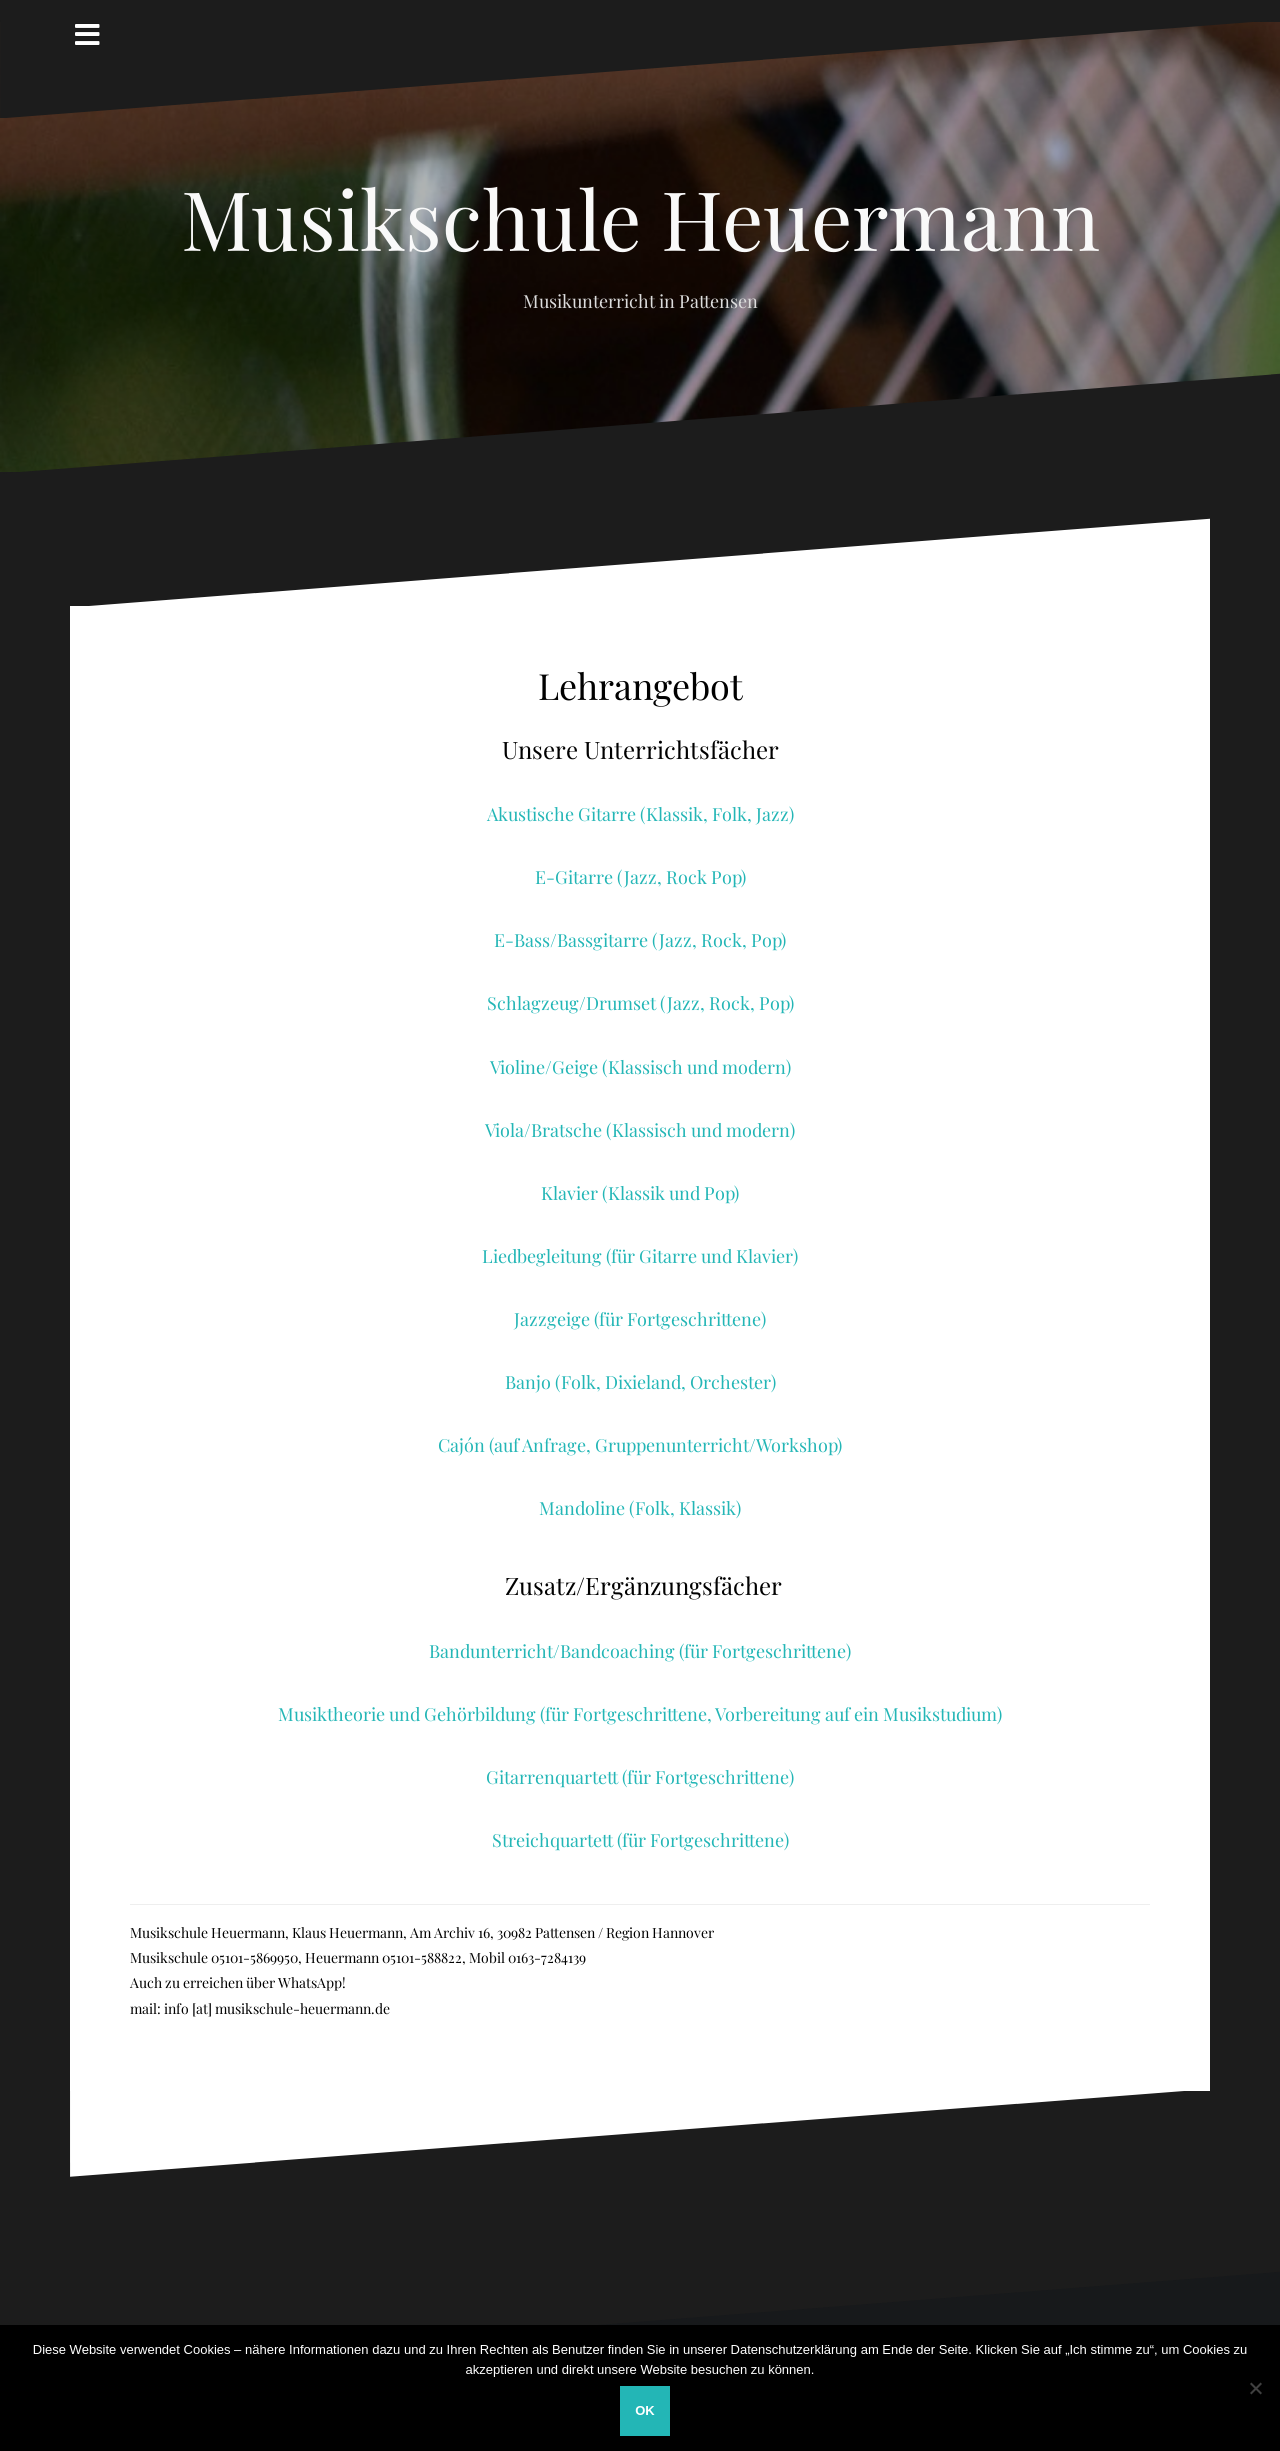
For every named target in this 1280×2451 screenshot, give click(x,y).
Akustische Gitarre (563, 814)
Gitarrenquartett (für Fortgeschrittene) (640, 1777)
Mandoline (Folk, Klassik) (640, 1508)
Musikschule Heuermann (640, 217)
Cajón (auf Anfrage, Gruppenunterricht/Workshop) (640, 1445)
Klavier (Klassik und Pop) (640, 1193)
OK (645, 2410)
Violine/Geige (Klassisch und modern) (640, 1067)
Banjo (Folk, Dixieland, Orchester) (640, 1382)
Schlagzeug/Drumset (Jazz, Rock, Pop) (640, 1003)
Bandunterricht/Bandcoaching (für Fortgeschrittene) (640, 1651)
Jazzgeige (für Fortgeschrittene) (640, 1319)
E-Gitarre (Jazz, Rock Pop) (640, 877)
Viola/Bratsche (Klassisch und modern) (640, 1130)
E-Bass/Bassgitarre (573, 940)
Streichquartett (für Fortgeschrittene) (640, 1840)
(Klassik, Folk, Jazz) (717, 814)
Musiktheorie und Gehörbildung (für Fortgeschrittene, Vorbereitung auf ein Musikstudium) (640, 1714)
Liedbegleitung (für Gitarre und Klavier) (640, 1256)
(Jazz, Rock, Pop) (719, 940)
